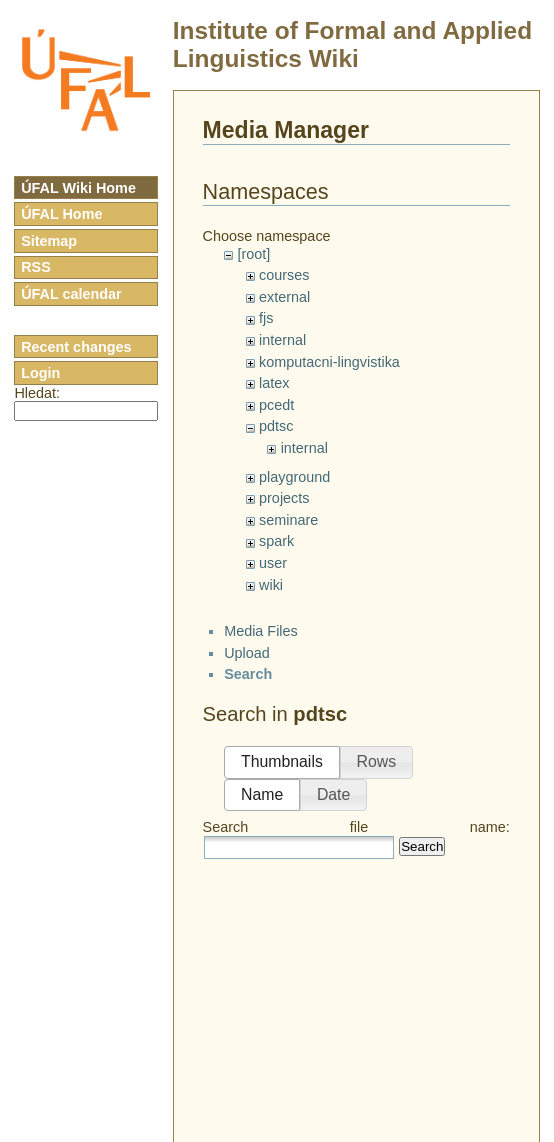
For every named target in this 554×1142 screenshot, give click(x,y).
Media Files (261, 631)
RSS (36, 267)
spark (276, 541)
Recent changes (76, 347)
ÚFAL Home (61, 214)
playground (294, 477)
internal (282, 340)
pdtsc (276, 426)
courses (284, 275)
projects (284, 498)
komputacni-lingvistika (329, 362)
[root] (253, 254)
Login (40, 373)
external (284, 297)
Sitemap (49, 241)
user (273, 563)
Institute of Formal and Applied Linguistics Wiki (352, 44)
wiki (271, 585)
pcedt (276, 405)
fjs (266, 318)
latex (274, 383)
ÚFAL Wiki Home (78, 188)
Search (422, 846)
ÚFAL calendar (71, 294)
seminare (288, 520)
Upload (247, 653)
